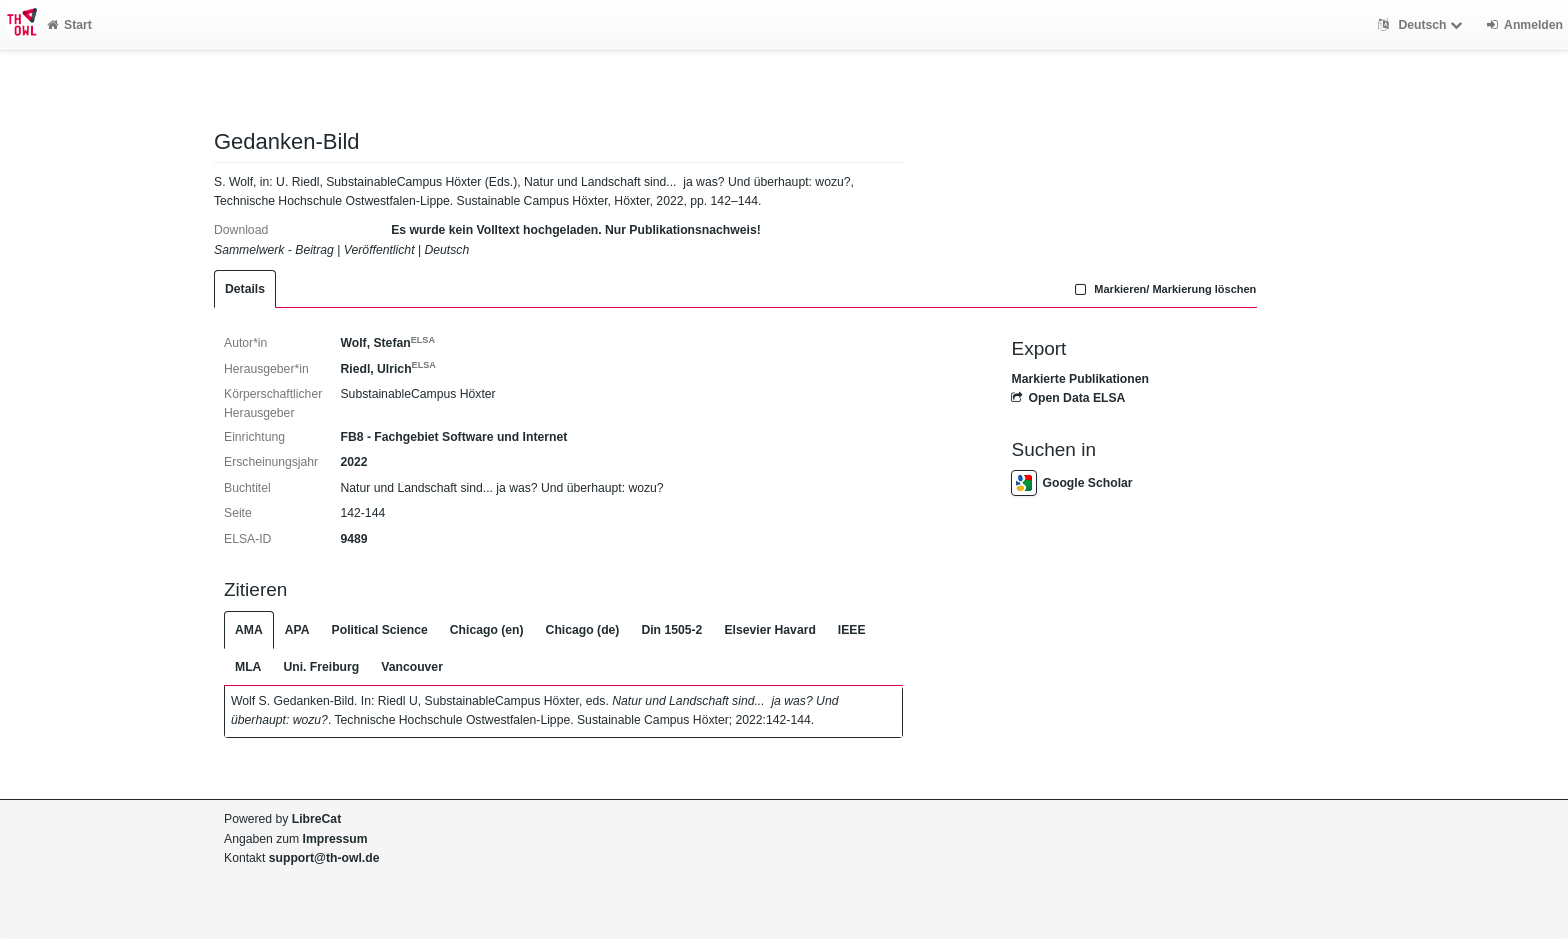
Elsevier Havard (769, 630)
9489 (353, 539)
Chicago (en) (487, 630)
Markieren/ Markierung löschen (1164, 289)
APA (297, 630)
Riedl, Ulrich (387, 369)
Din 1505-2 (671, 630)
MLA (248, 667)
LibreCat (316, 819)
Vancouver (412, 667)
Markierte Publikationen (1079, 379)
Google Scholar (1071, 483)
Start (69, 25)
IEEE (852, 630)
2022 (353, 462)
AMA (249, 630)
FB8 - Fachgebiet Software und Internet (453, 437)
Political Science (380, 630)
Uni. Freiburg (321, 667)
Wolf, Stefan (387, 343)
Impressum (335, 839)
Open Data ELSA (1068, 398)
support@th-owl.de (324, 858)
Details (245, 289)
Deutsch (1422, 25)
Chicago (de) (583, 630)
